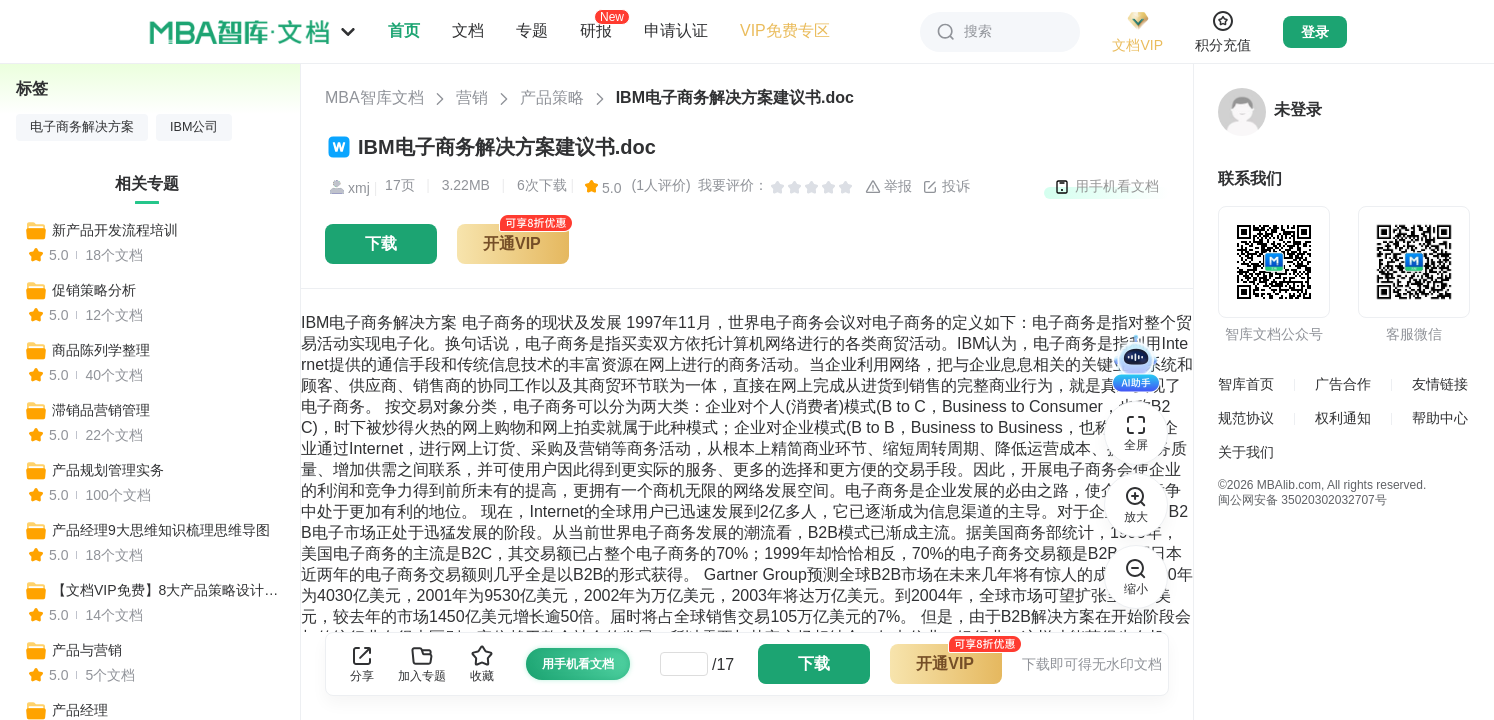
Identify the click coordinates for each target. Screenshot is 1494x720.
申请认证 (676, 30)
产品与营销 (87, 650)
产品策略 (552, 97)
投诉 (946, 187)
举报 (889, 187)
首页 (404, 30)
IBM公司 (194, 127)
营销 (472, 97)
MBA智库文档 (374, 97)
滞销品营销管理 (101, 410)
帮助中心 (1440, 418)
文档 (468, 30)
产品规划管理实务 (108, 470)
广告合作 (1343, 384)
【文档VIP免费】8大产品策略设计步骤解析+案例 (167, 590)
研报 (596, 30)
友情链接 (1440, 384)
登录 (1315, 32)
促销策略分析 (94, 290)
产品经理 (80, 710)
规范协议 (1246, 418)
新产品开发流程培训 (115, 230)
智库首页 (1246, 384)
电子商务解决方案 (82, 127)
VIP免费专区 (785, 30)
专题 (532, 30)
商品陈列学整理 (101, 350)
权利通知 (1343, 418)
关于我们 (1246, 452)
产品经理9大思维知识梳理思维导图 (161, 530)
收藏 (482, 663)
